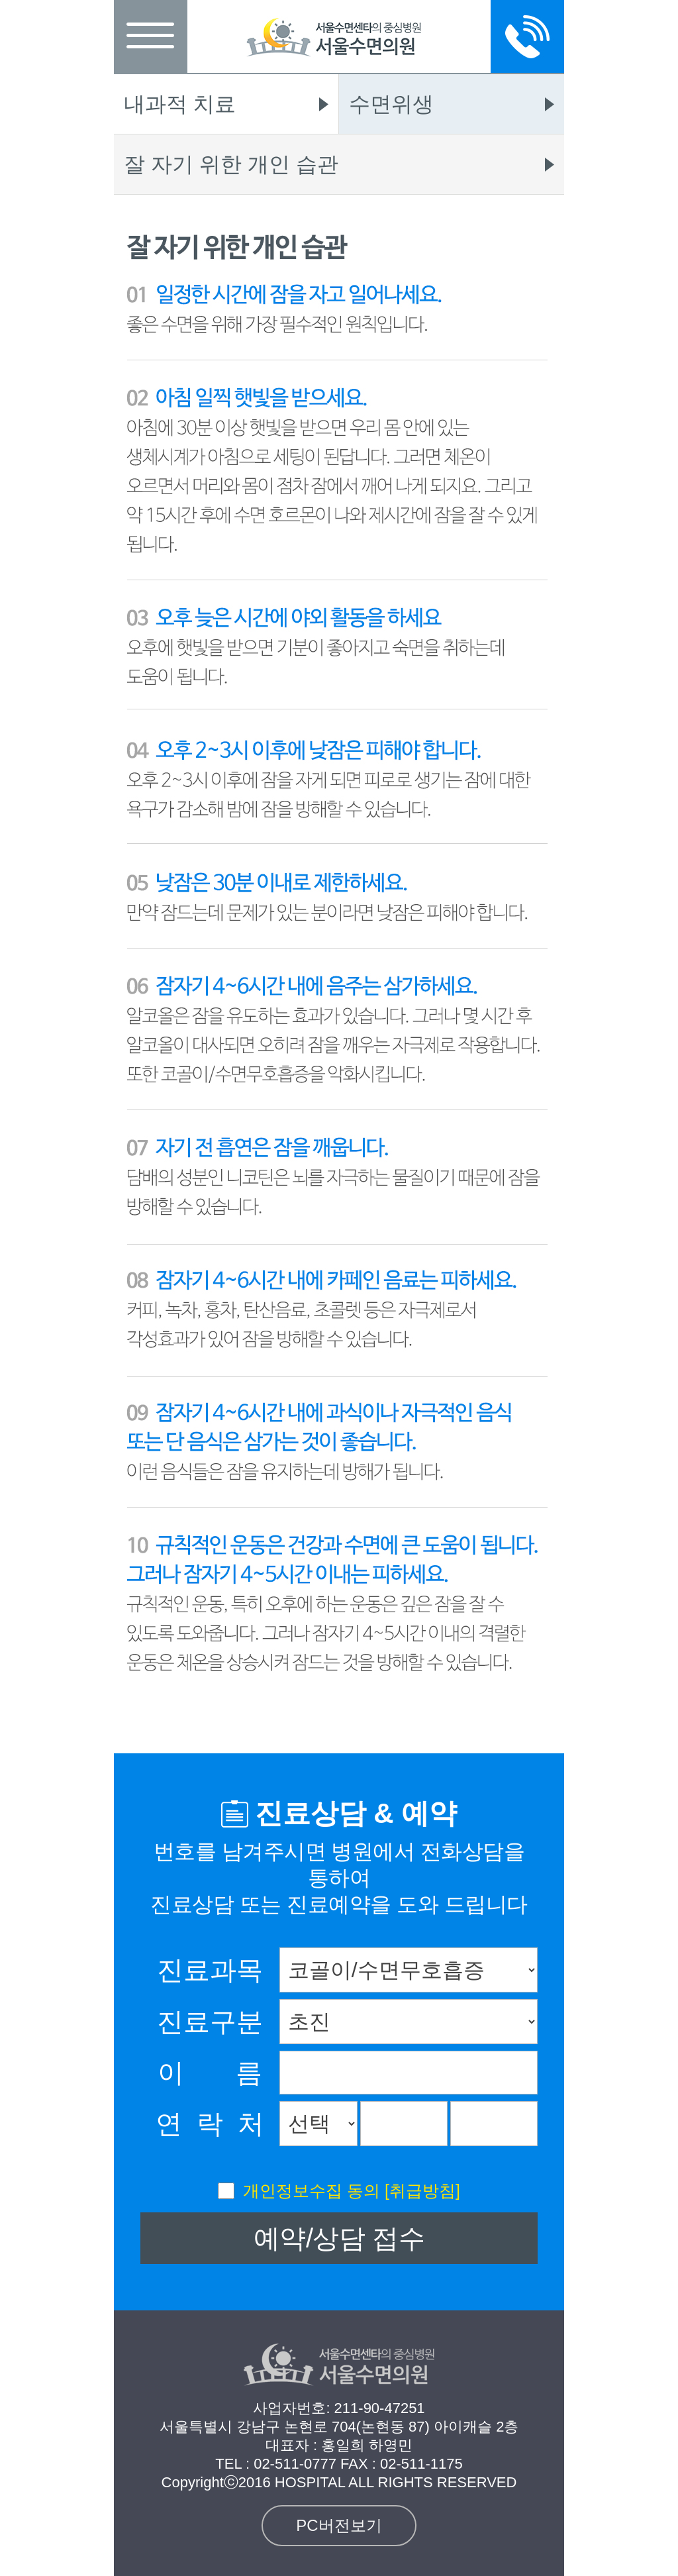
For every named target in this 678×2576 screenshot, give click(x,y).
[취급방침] (422, 2190)
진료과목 (210, 1969)
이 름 (210, 2072)
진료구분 (210, 2021)
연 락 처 (210, 2123)
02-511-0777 (295, 2463)
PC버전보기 (338, 2525)
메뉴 (150, 36)
